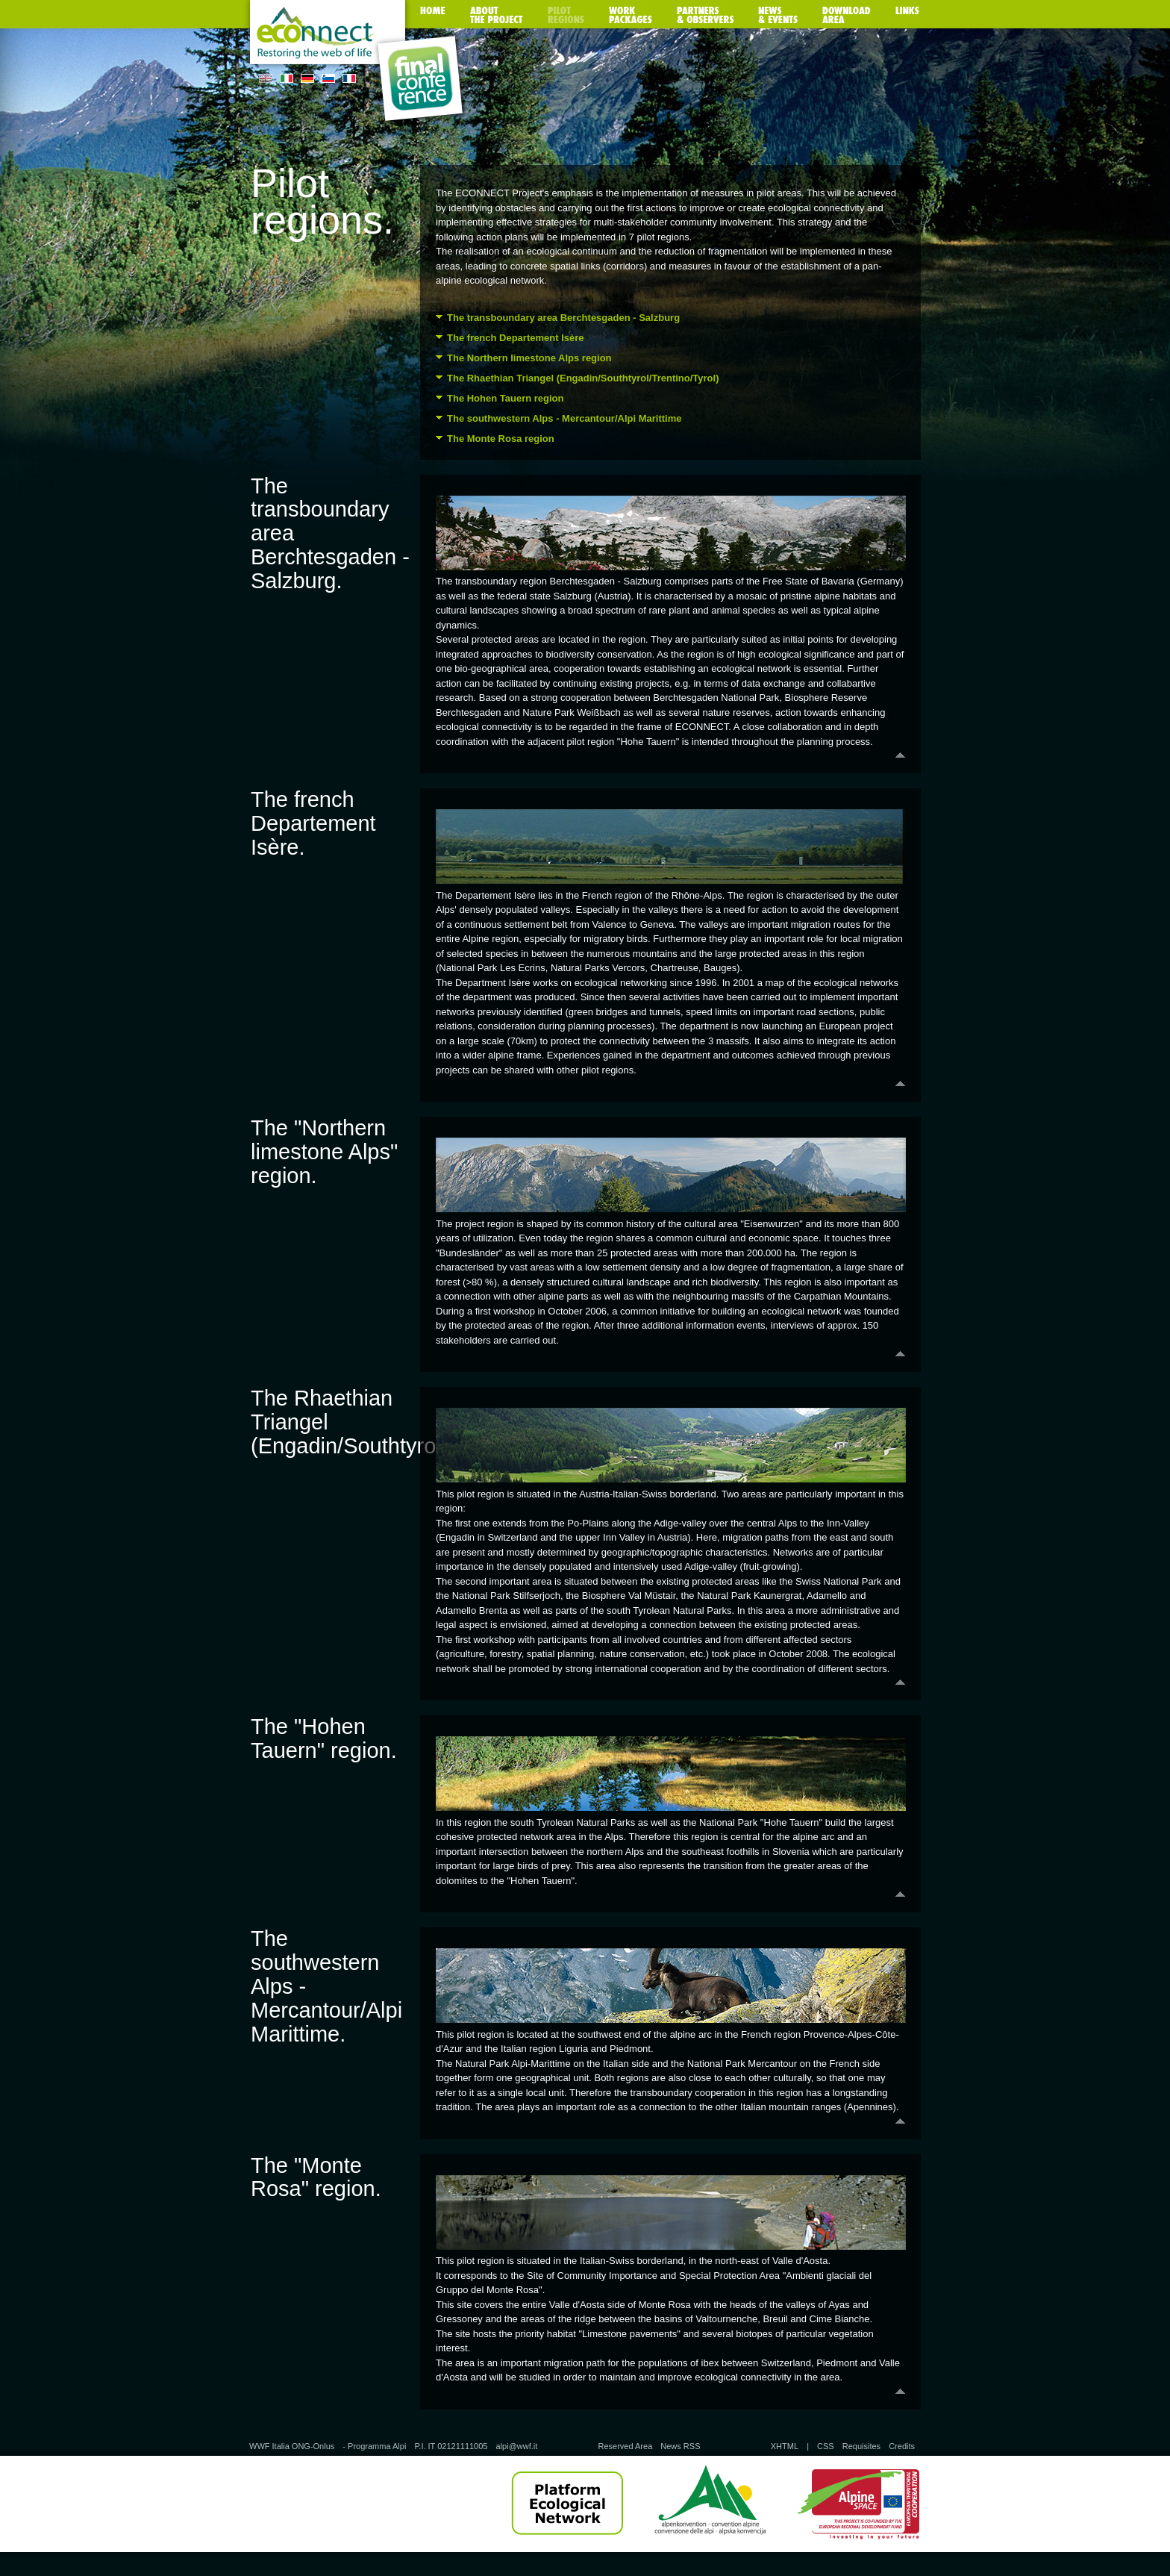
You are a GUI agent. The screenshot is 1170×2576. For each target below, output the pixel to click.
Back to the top (670, 755)
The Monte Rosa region (500, 438)
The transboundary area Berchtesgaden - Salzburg (563, 317)
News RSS (680, 2446)
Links (907, 15)
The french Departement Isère (515, 337)
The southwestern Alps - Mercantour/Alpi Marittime (564, 418)
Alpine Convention (710, 2504)
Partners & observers (705, 15)
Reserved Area (625, 2446)
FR (349, 78)
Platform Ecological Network (567, 2504)
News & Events (778, 15)
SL (328, 78)
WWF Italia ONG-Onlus (291, 2446)
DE (307, 78)
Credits (902, 2446)
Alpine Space (858, 2504)
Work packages (630, 15)
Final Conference (420, 79)
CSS (825, 2446)
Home (432, 15)
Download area (846, 15)
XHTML (784, 2446)
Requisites (861, 2446)
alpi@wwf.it (517, 2446)
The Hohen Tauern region (505, 398)
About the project (496, 15)
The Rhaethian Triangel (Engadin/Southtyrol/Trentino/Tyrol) (583, 378)
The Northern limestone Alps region (529, 358)
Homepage (327, 35)
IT (286, 78)
